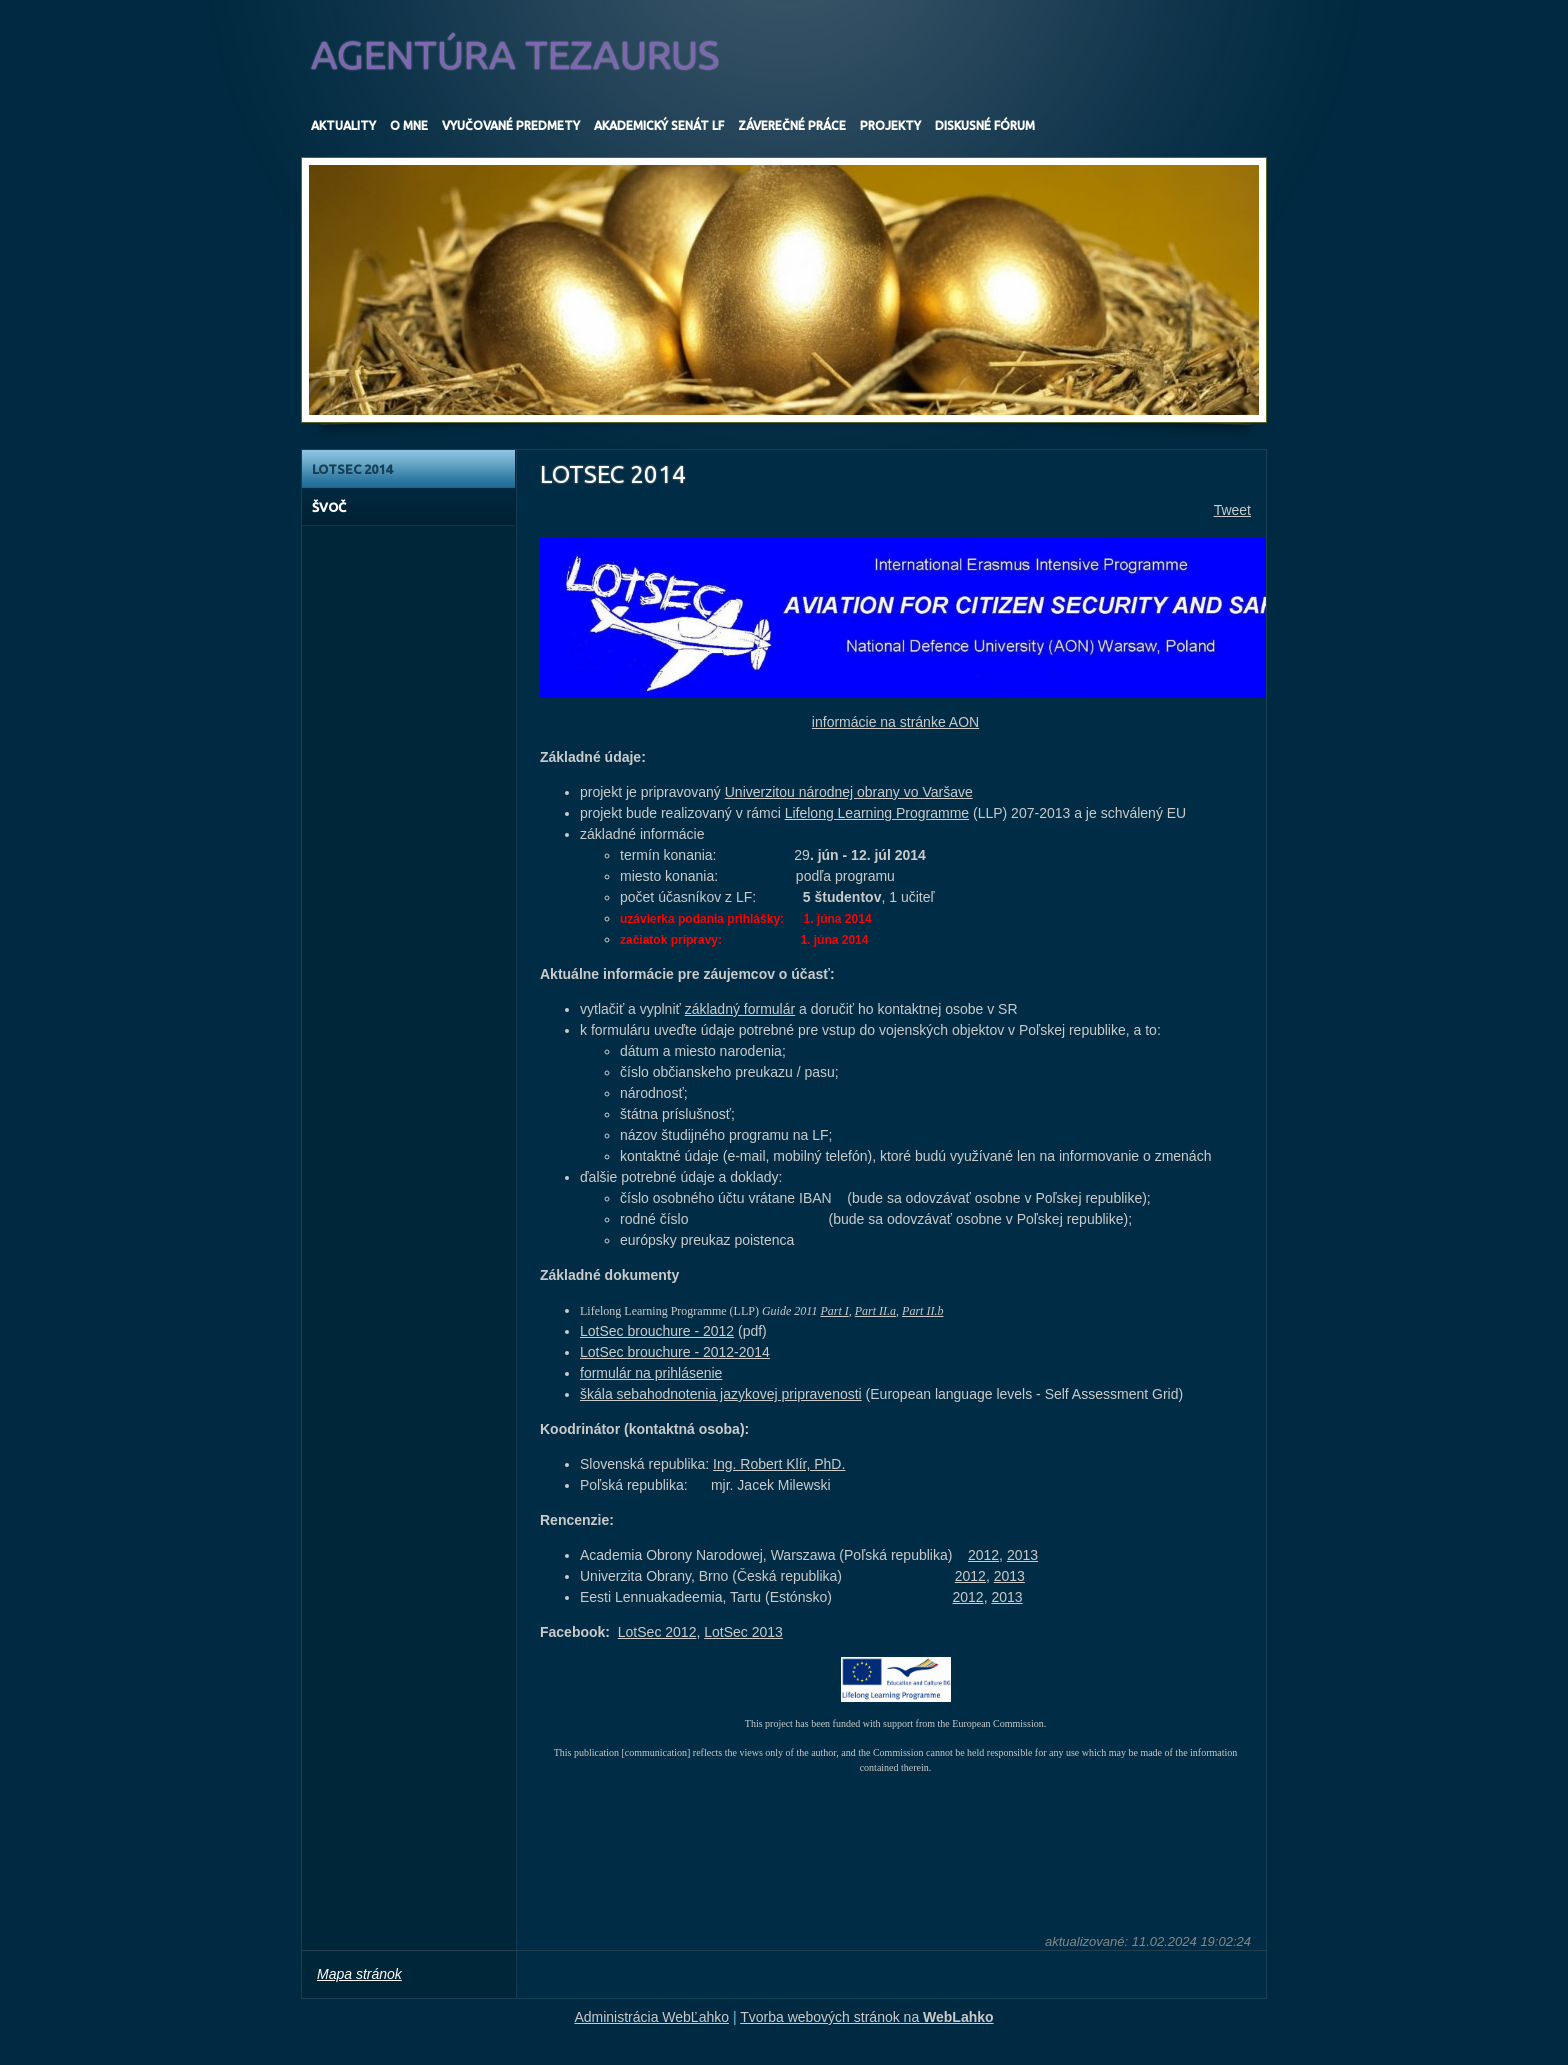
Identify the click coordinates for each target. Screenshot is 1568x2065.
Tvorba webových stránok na (866, 2017)
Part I (834, 1311)
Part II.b (922, 1311)
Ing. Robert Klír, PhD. (779, 1464)
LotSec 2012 (657, 1632)
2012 (983, 1555)
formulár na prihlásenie (651, 1373)
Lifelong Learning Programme (877, 813)
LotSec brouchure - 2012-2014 (675, 1352)
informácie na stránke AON (895, 722)
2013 (1022, 1555)
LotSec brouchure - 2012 (657, 1331)
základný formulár (740, 1009)
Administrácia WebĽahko (651, 2017)
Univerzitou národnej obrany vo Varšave (849, 792)
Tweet (1232, 510)
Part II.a (875, 1311)
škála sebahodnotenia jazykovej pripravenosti (721, 1394)
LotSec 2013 (743, 1632)
